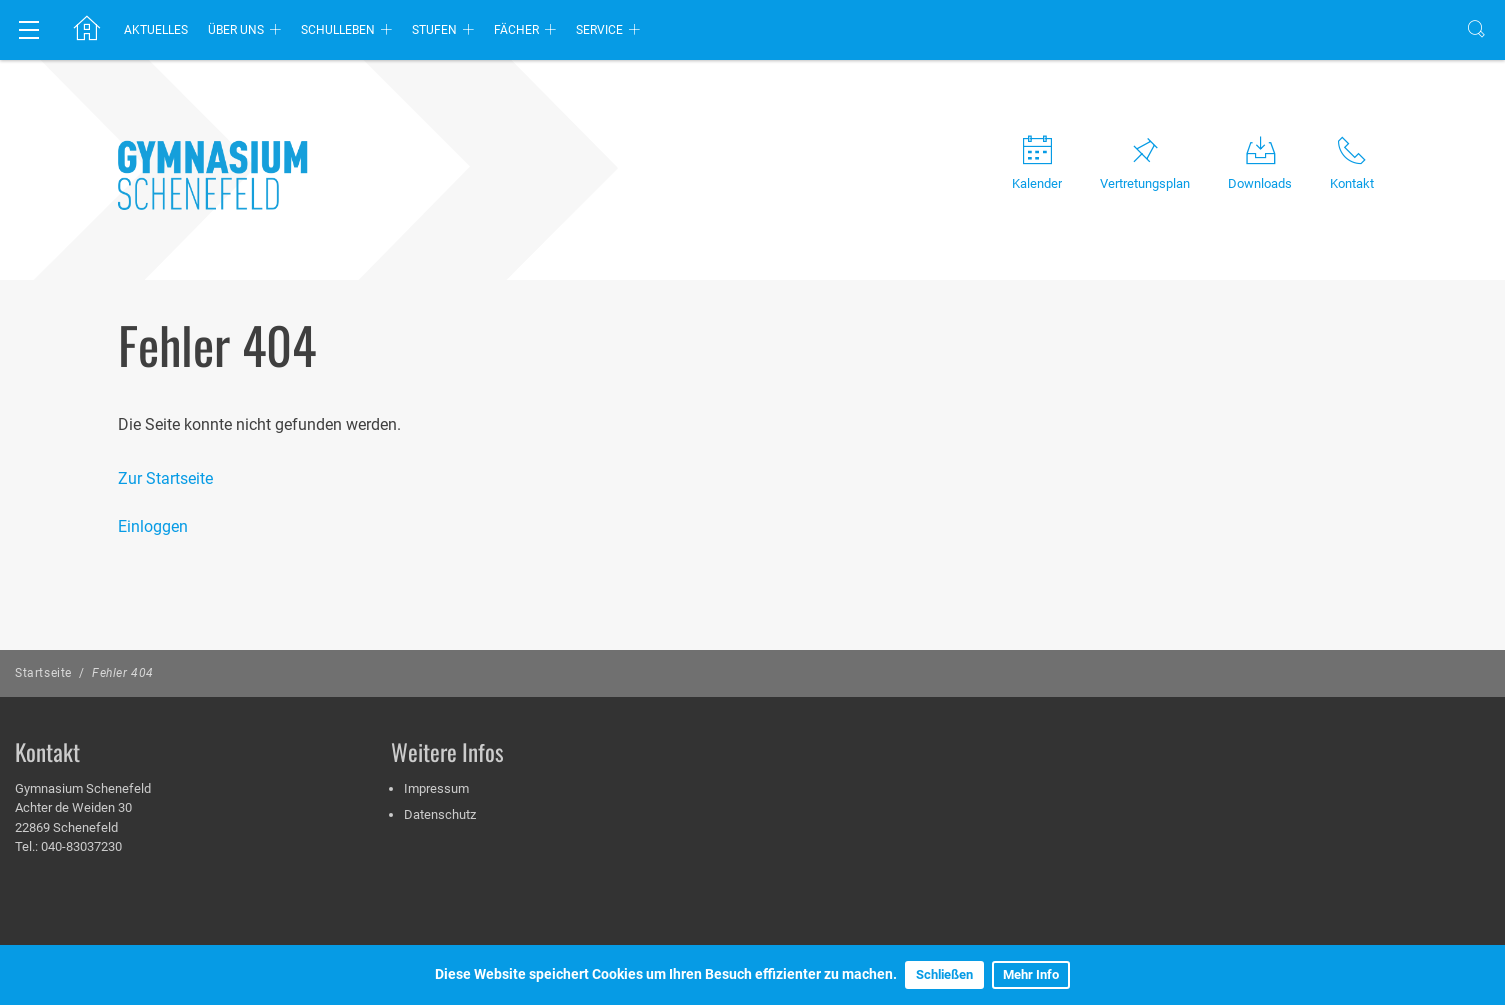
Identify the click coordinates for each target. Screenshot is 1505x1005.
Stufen (434, 30)
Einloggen (153, 526)
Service (599, 30)
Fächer (516, 30)
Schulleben (338, 30)
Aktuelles (156, 30)
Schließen (944, 974)
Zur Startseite (165, 478)
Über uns (236, 30)
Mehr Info (1031, 974)
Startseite (43, 673)
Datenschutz (440, 814)
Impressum (436, 788)
